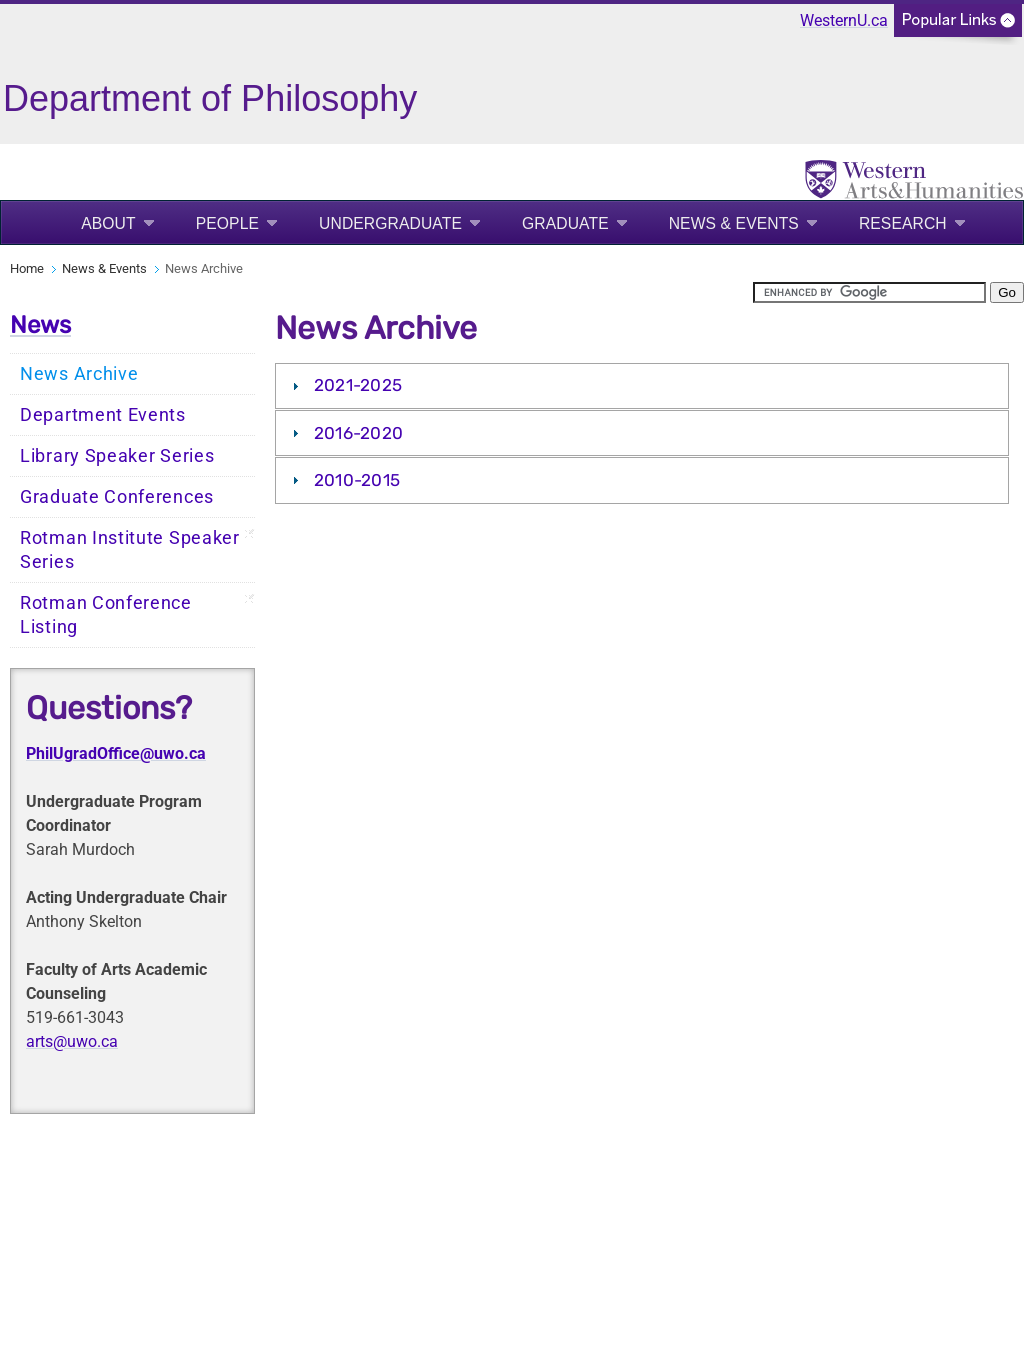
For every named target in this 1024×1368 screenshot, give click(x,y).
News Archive (79, 374)
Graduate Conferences (117, 497)
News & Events (734, 223)
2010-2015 (357, 480)
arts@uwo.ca (72, 1041)
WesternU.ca (844, 20)
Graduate (565, 223)
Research (903, 223)
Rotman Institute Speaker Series (130, 550)
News (40, 325)
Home (27, 268)
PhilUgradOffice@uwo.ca (116, 753)
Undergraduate (390, 223)
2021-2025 (358, 385)
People (227, 223)
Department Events (103, 415)
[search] (869, 292)
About (108, 223)
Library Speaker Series (117, 456)
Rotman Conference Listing (106, 615)
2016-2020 (359, 433)
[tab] (642, 386)
